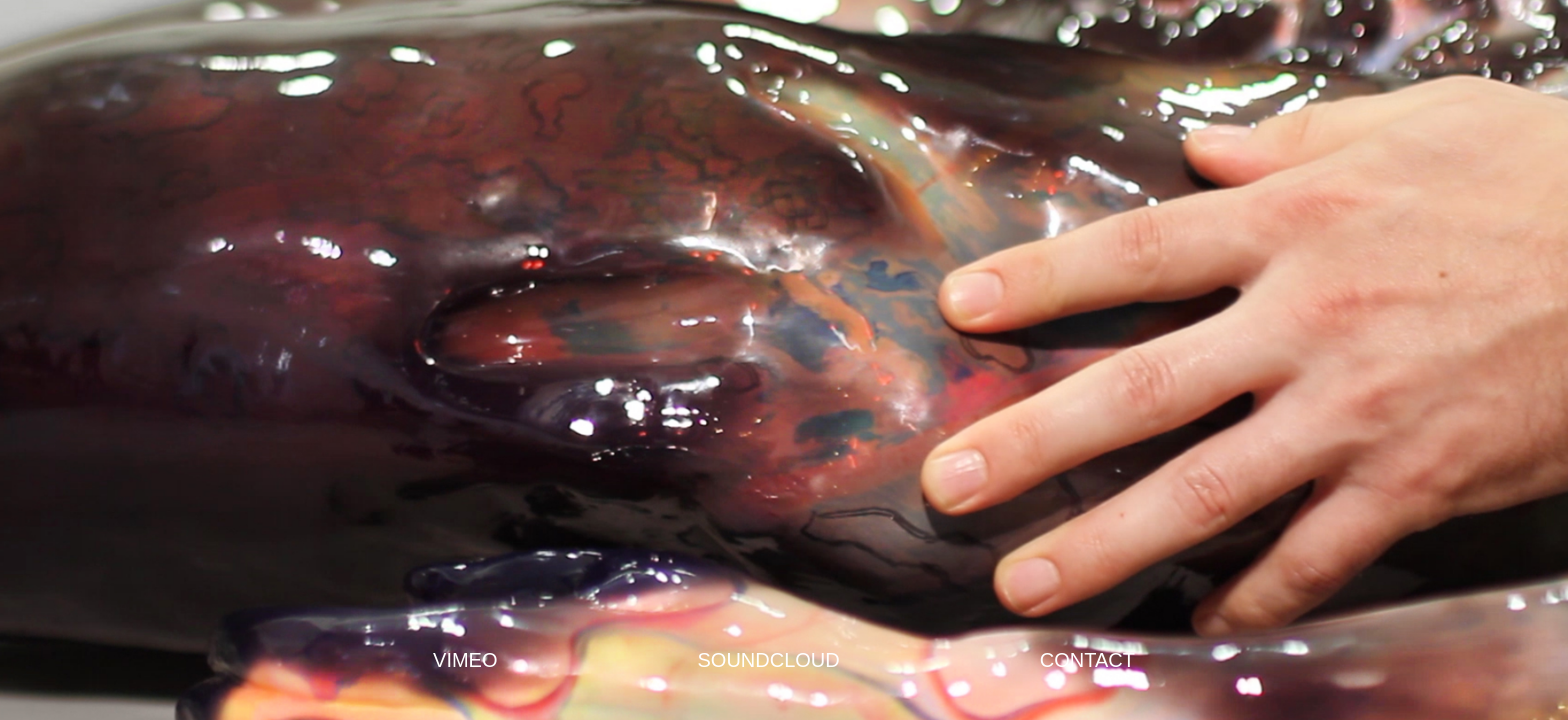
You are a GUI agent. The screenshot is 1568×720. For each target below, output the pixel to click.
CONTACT (1087, 660)
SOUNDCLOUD (769, 660)
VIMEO (465, 660)
